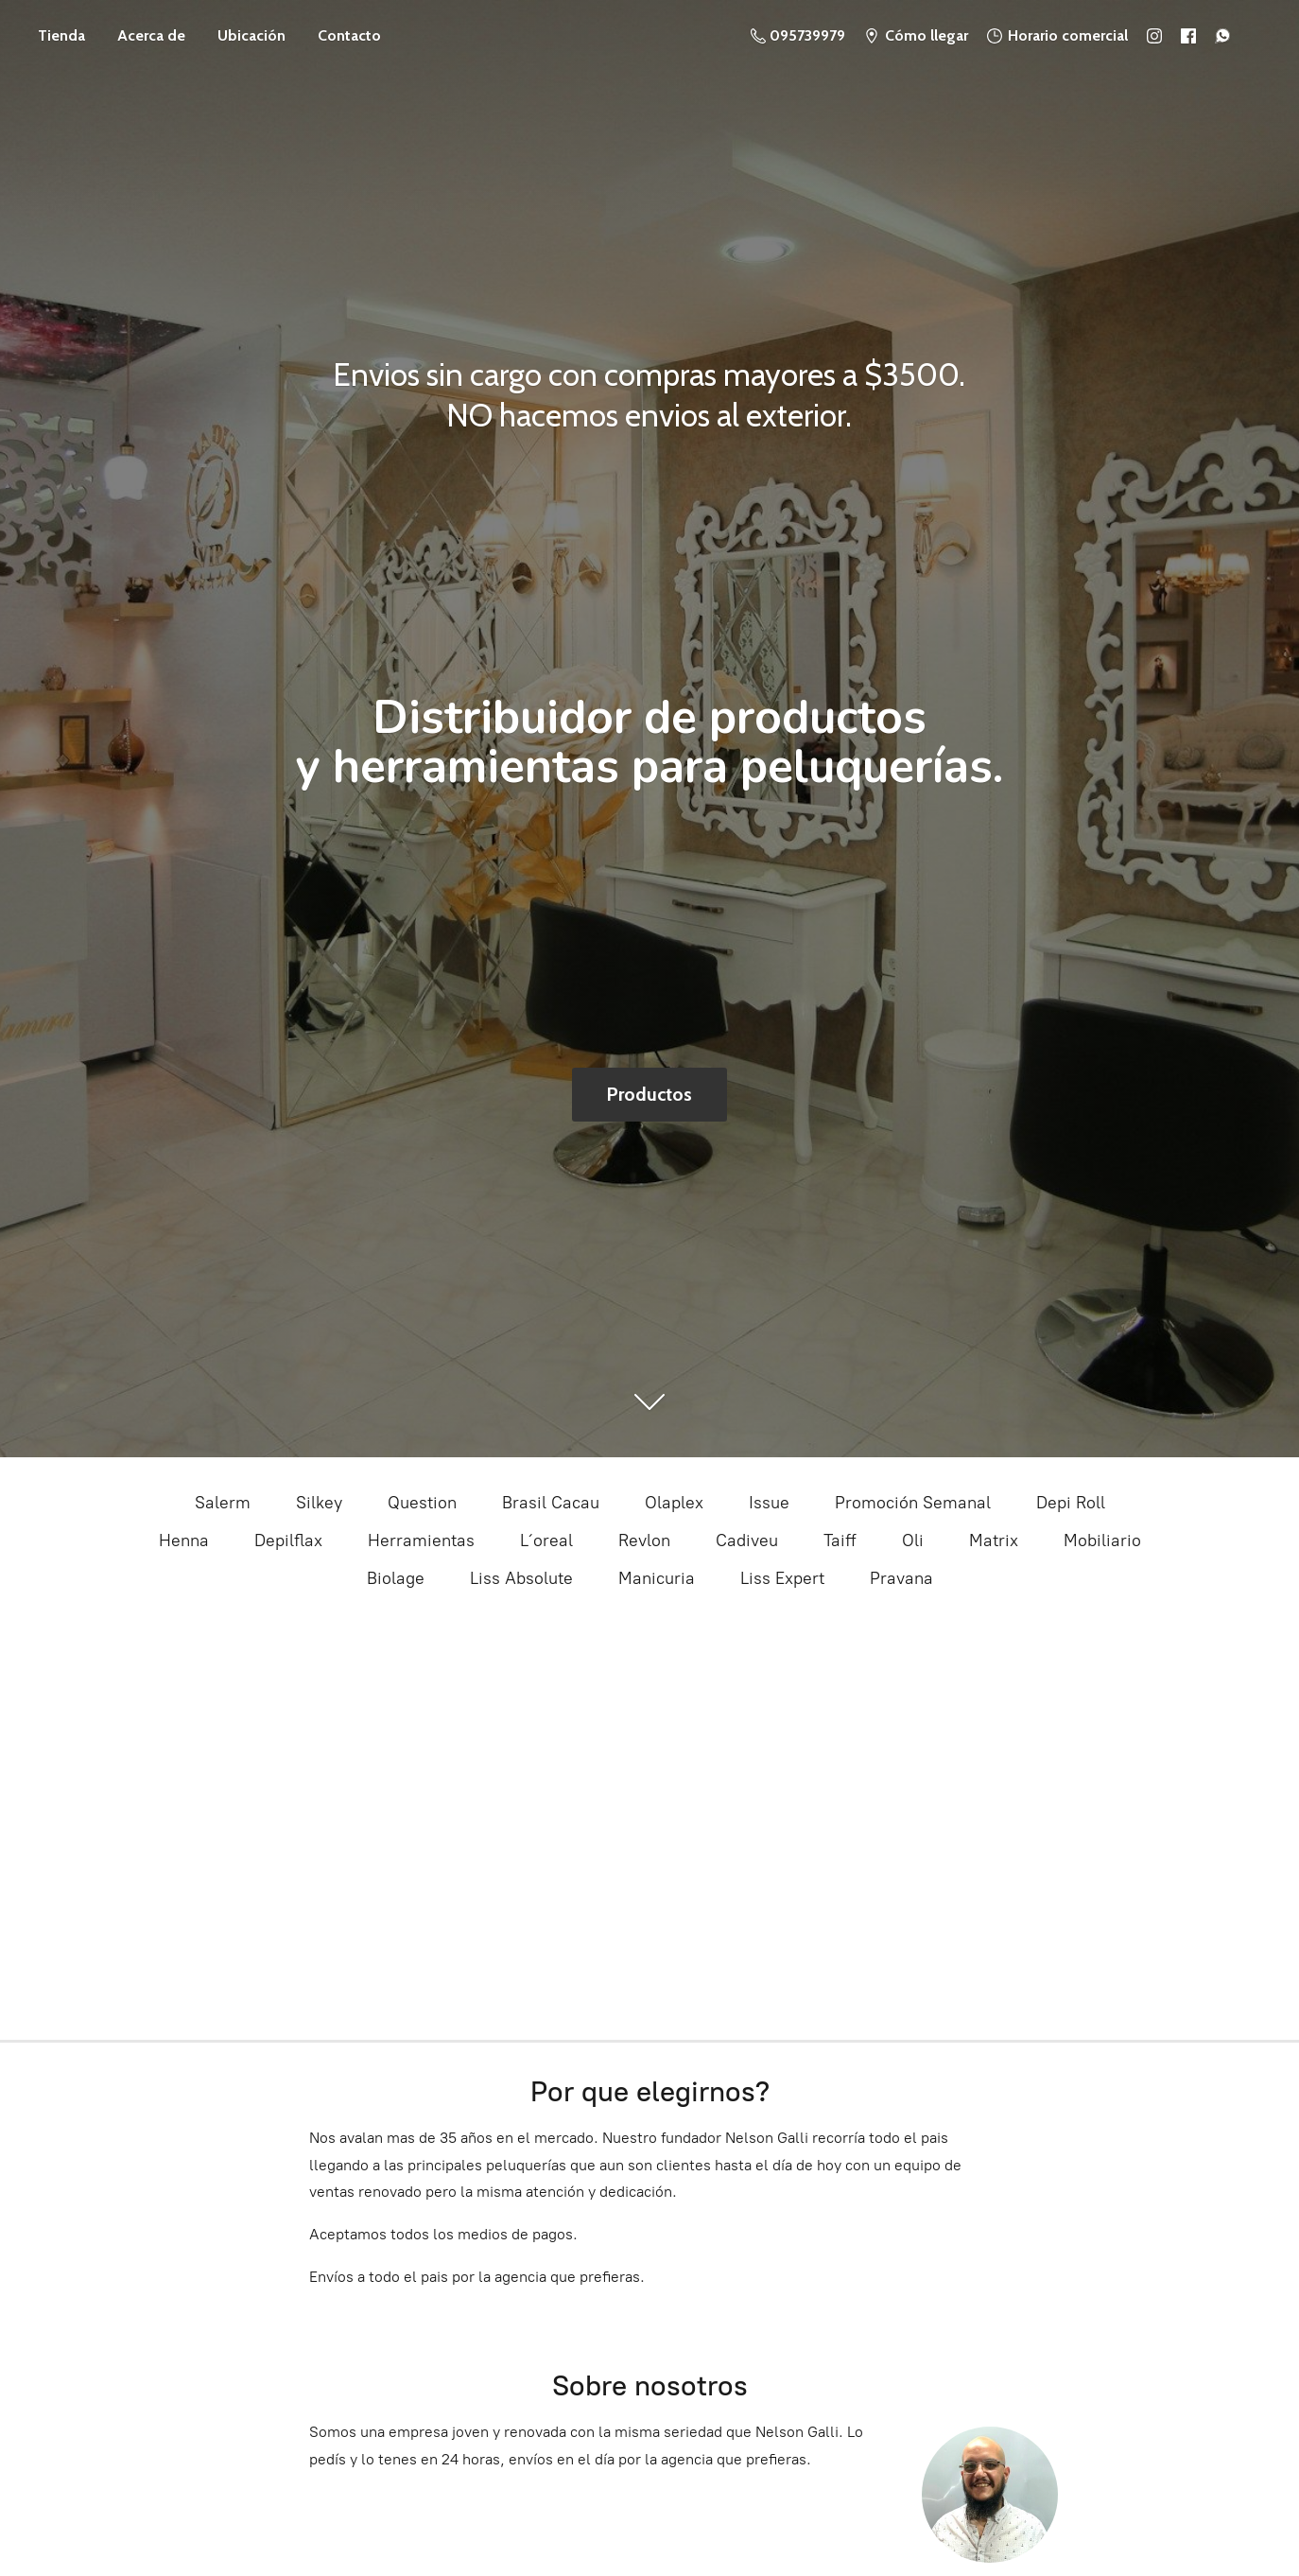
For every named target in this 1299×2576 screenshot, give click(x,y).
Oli (913, 1540)
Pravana (901, 1578)
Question (422, 1502)
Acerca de (151, 35)
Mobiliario (1102, 1540)
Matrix (993, 1540)
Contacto (349, 35)
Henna (184, 1540)
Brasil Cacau (550, 1502)
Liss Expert (782, 1578)
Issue (769, 1502)
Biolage (395, 1578)
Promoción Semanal (913, 1502)
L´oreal (546, 1540)
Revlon (644, 1540)
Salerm (223, 1502)
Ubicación (251, 35)
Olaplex (674, 1502)
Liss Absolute (521, 1578)
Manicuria (656, 1578)
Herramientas (421, 1540)
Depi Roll (1070, 1502)
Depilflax (288, 1540)
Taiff (840, 1540)
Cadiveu (747, 1540)
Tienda (61, 35)
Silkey (319, 1502)
